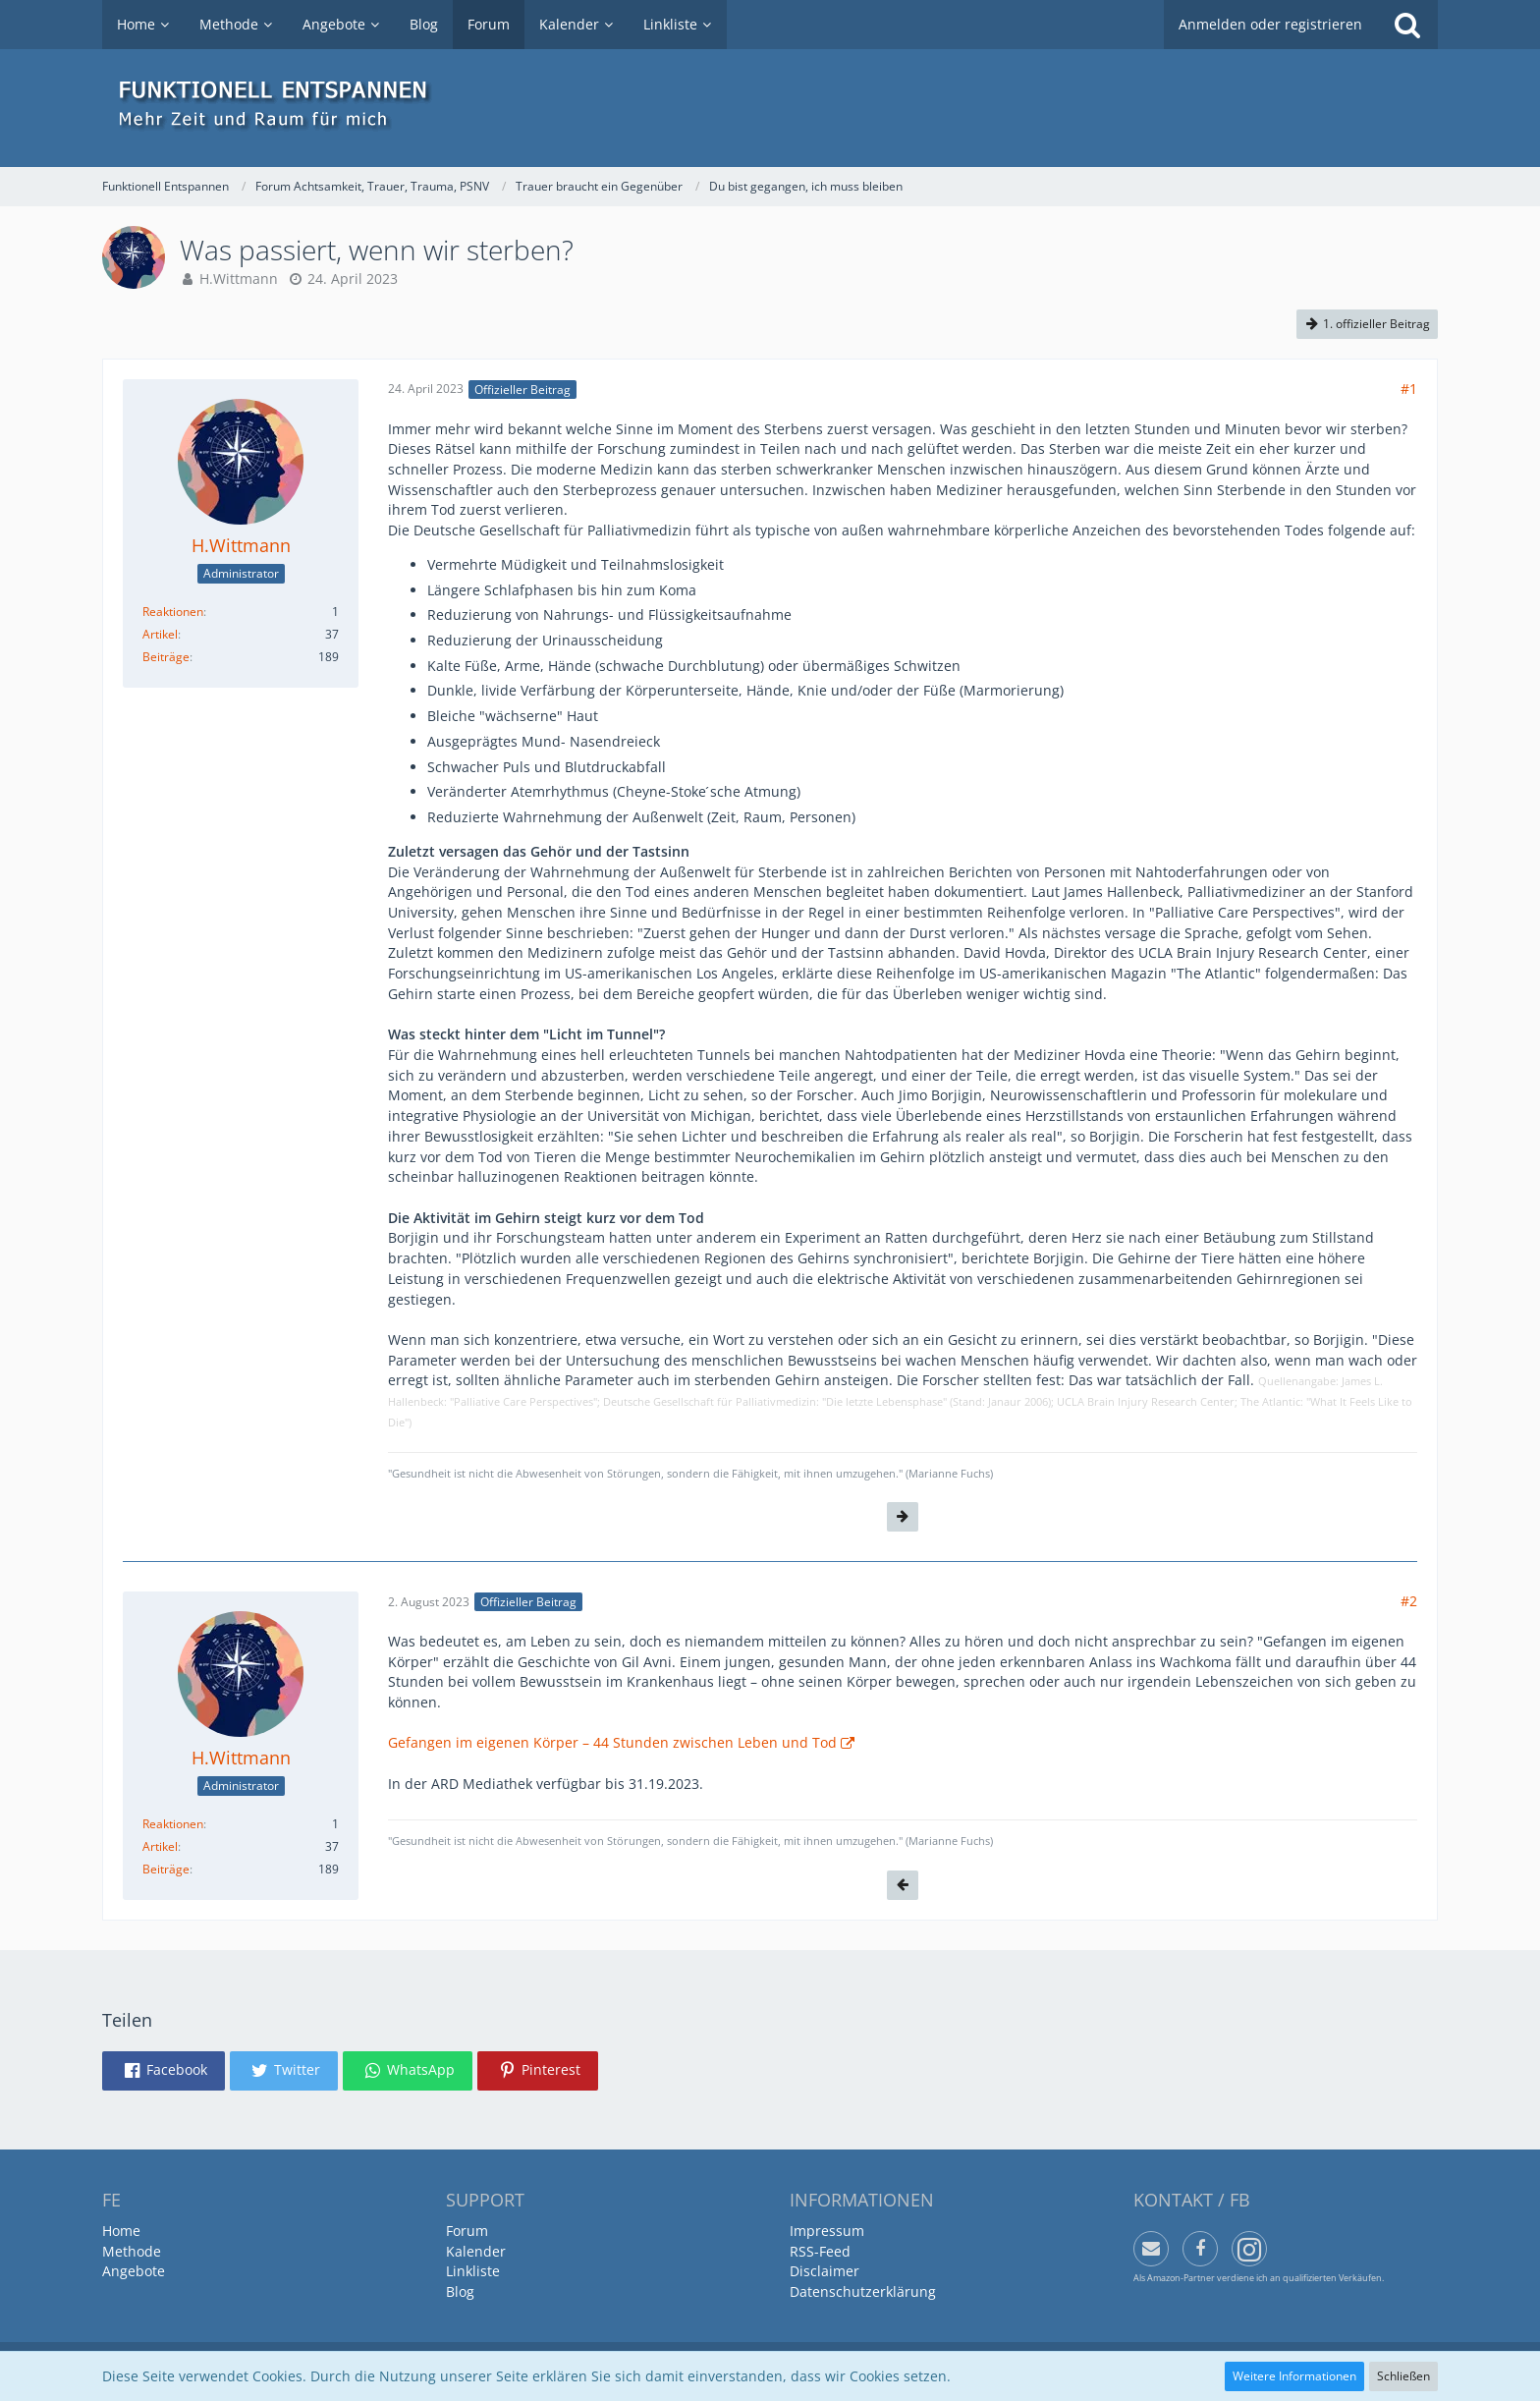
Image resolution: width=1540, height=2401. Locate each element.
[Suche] (1407, 24)
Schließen (1403, 2376)
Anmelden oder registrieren (1270, 24)
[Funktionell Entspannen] (770, 108)
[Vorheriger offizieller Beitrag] (902, 1885)
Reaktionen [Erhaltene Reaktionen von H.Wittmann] (172, 611)
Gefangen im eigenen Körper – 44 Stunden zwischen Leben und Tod (612, 1742)
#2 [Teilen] (1409, 1600)
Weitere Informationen (1294, 2376)
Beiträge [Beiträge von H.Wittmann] (166, 656)
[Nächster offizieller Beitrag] (902, 1517)
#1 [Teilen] (1409, 388)
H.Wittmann (238, 278)
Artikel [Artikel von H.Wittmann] (160, 634)
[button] (163, 2071)
